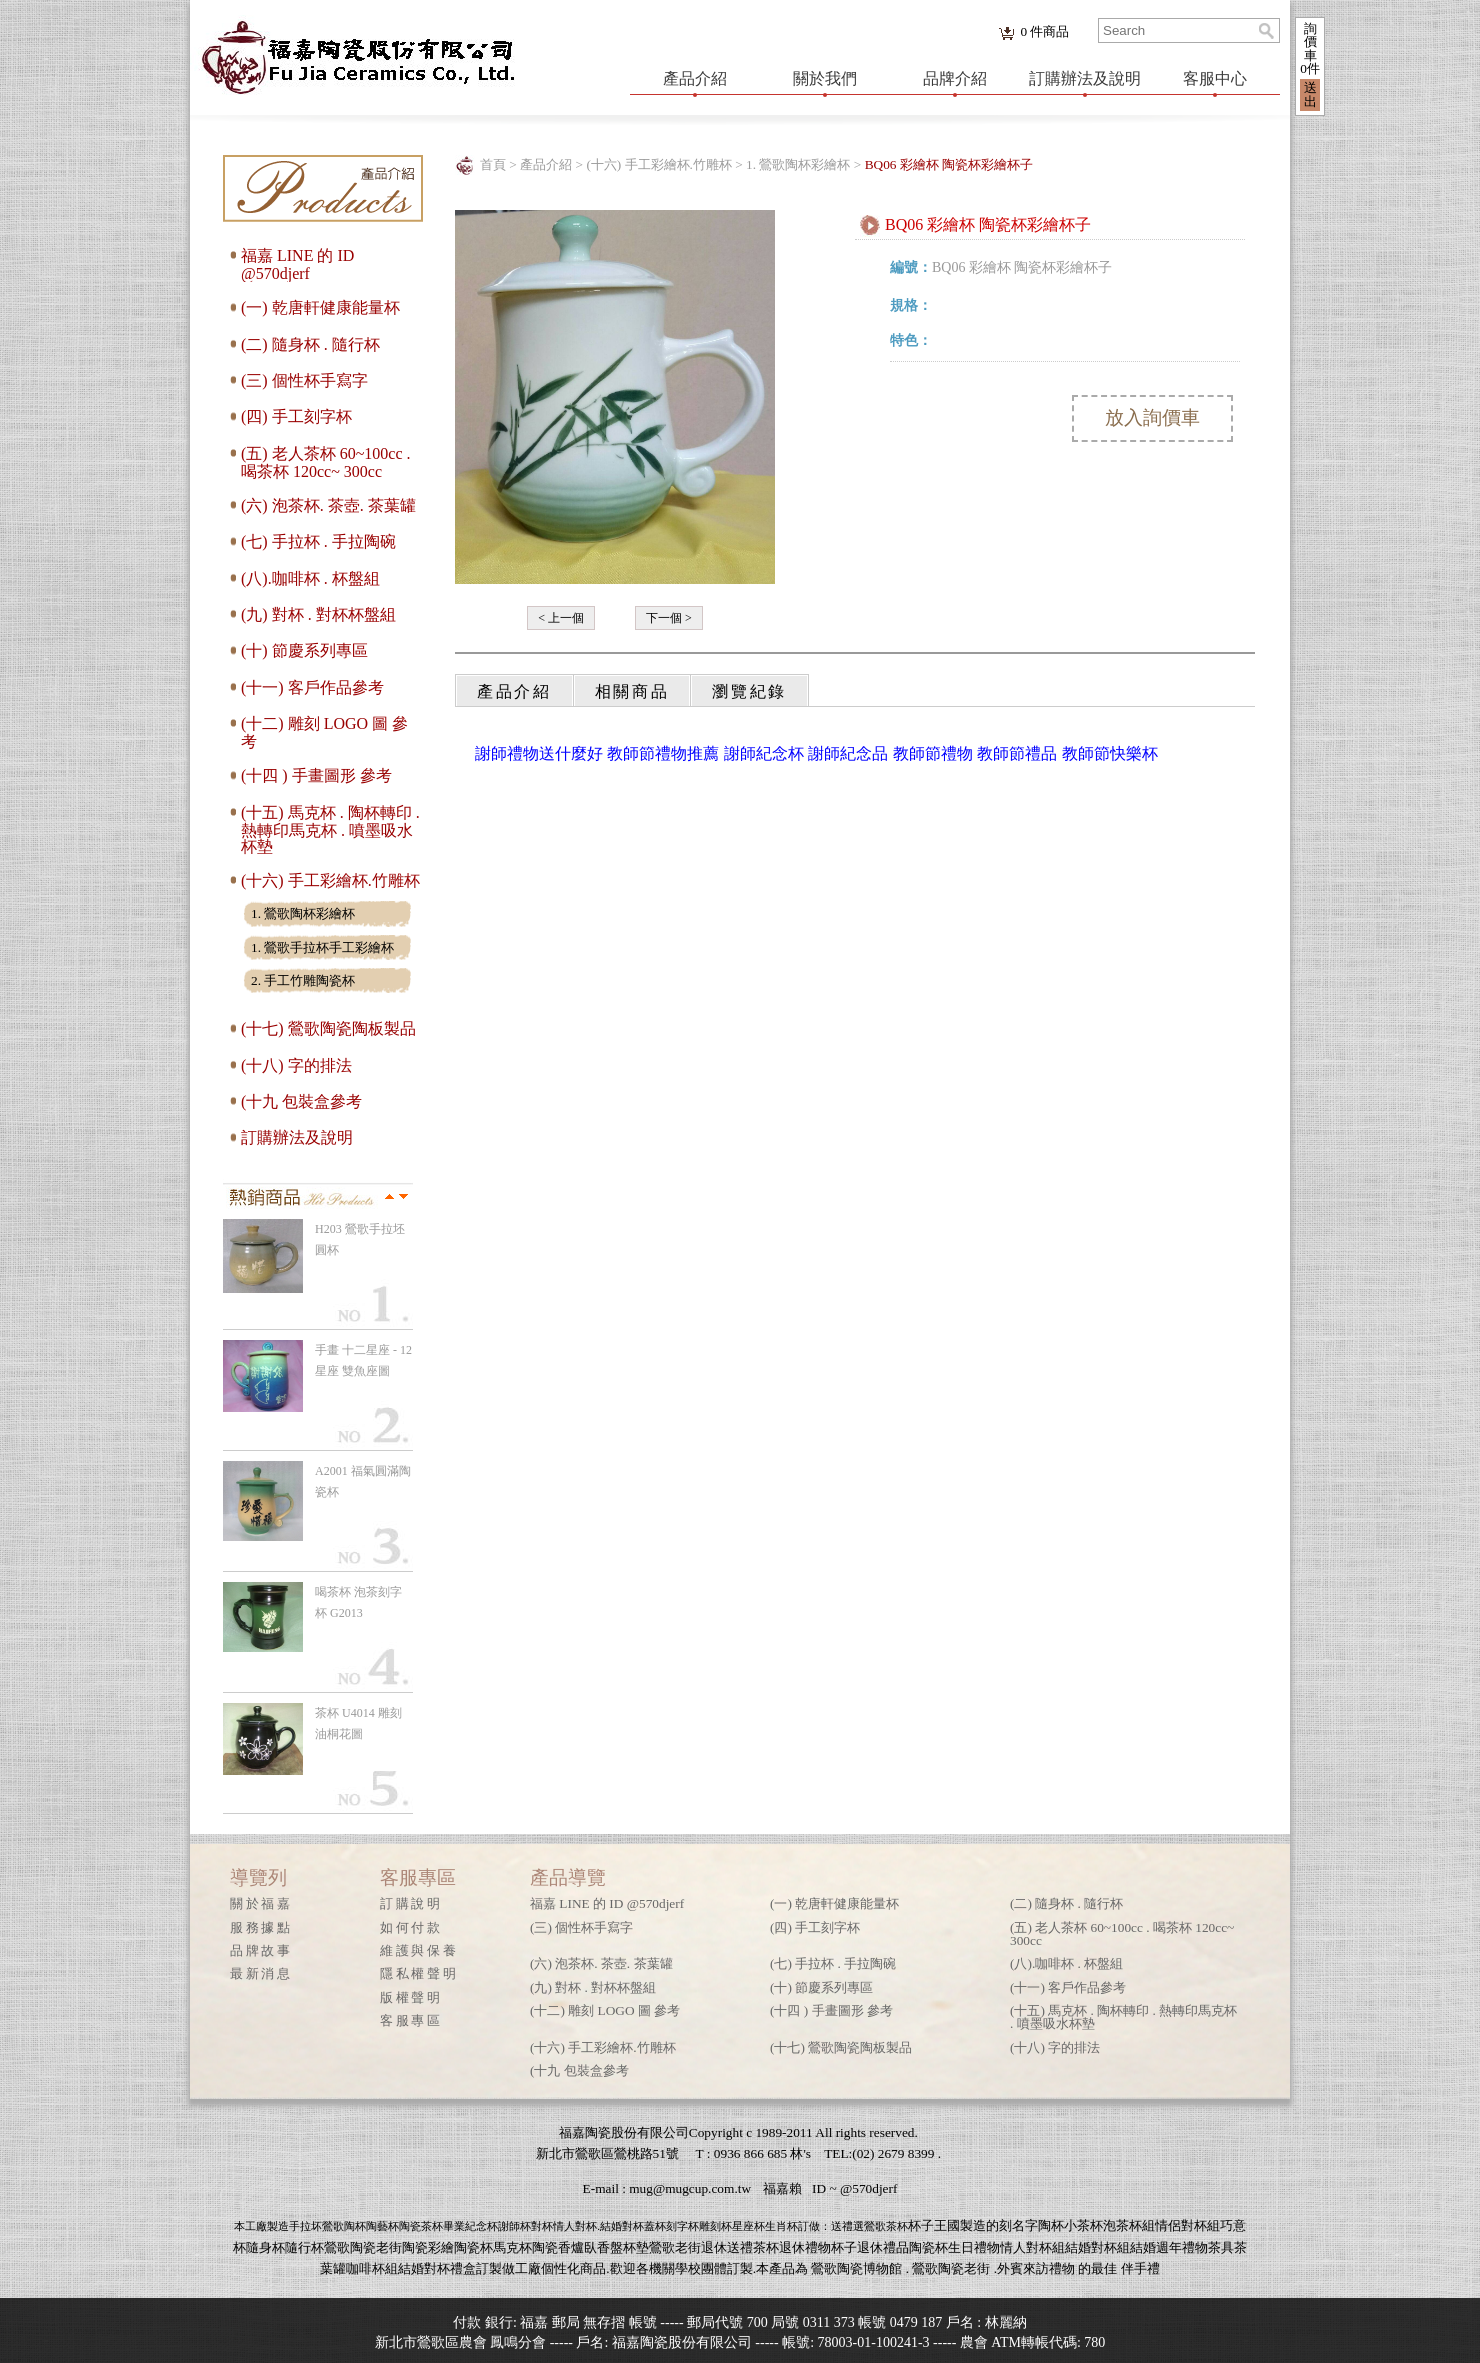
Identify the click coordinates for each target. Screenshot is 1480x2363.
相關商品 (632, 691)
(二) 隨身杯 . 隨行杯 (310, 344)
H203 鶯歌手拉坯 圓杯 (360, 1239)
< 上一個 (561, 618)
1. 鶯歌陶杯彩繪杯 (303, 913)
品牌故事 (261, 1950)
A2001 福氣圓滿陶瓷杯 (363, 1481)
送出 (1310, 94)
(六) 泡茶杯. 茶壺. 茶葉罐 (328, 505)
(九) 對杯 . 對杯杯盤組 (318, 614)
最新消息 (261, 1973)
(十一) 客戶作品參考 (312, 687)
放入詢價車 (1152, 417)
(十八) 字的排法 (296, 1065)
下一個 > (669, 618)
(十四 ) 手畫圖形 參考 (316, 775)
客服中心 (1215, 78)
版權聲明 (411, 1997)
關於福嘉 (261, 1903)
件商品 (1044, 31)
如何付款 (411, 1927)
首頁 (493, 164)
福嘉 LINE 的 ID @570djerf (297, 264)
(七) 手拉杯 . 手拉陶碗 (318, 541)
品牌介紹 (955, 78)
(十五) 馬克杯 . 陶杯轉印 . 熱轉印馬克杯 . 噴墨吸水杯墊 (330, 829)
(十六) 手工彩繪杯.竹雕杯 (330, 880)
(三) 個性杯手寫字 (304, 380)
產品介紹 (695, 78)
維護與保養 (419, 1950)
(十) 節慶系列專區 (304, 650)
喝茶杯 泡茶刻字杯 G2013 (358, 1602)
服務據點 (261, 1927)
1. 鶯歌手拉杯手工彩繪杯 (322, 947)
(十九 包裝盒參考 (301, 1101)
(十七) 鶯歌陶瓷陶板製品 (328, 1028)
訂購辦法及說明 (1085, 78)
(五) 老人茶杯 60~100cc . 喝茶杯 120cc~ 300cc (326, 462)
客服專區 (411, 2020)
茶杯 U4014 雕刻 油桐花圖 (358, 1723)
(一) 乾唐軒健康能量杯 (320, 307)
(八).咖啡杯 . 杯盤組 (310, 578)
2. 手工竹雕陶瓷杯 (303, 980)
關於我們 (825, 78)
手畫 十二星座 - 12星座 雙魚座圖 (363, 1360)
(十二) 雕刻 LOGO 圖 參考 (605, 2010)
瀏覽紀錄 (749, 691)
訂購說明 (411, 1903)
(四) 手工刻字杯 (296, 416)
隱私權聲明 (419, 1973)
